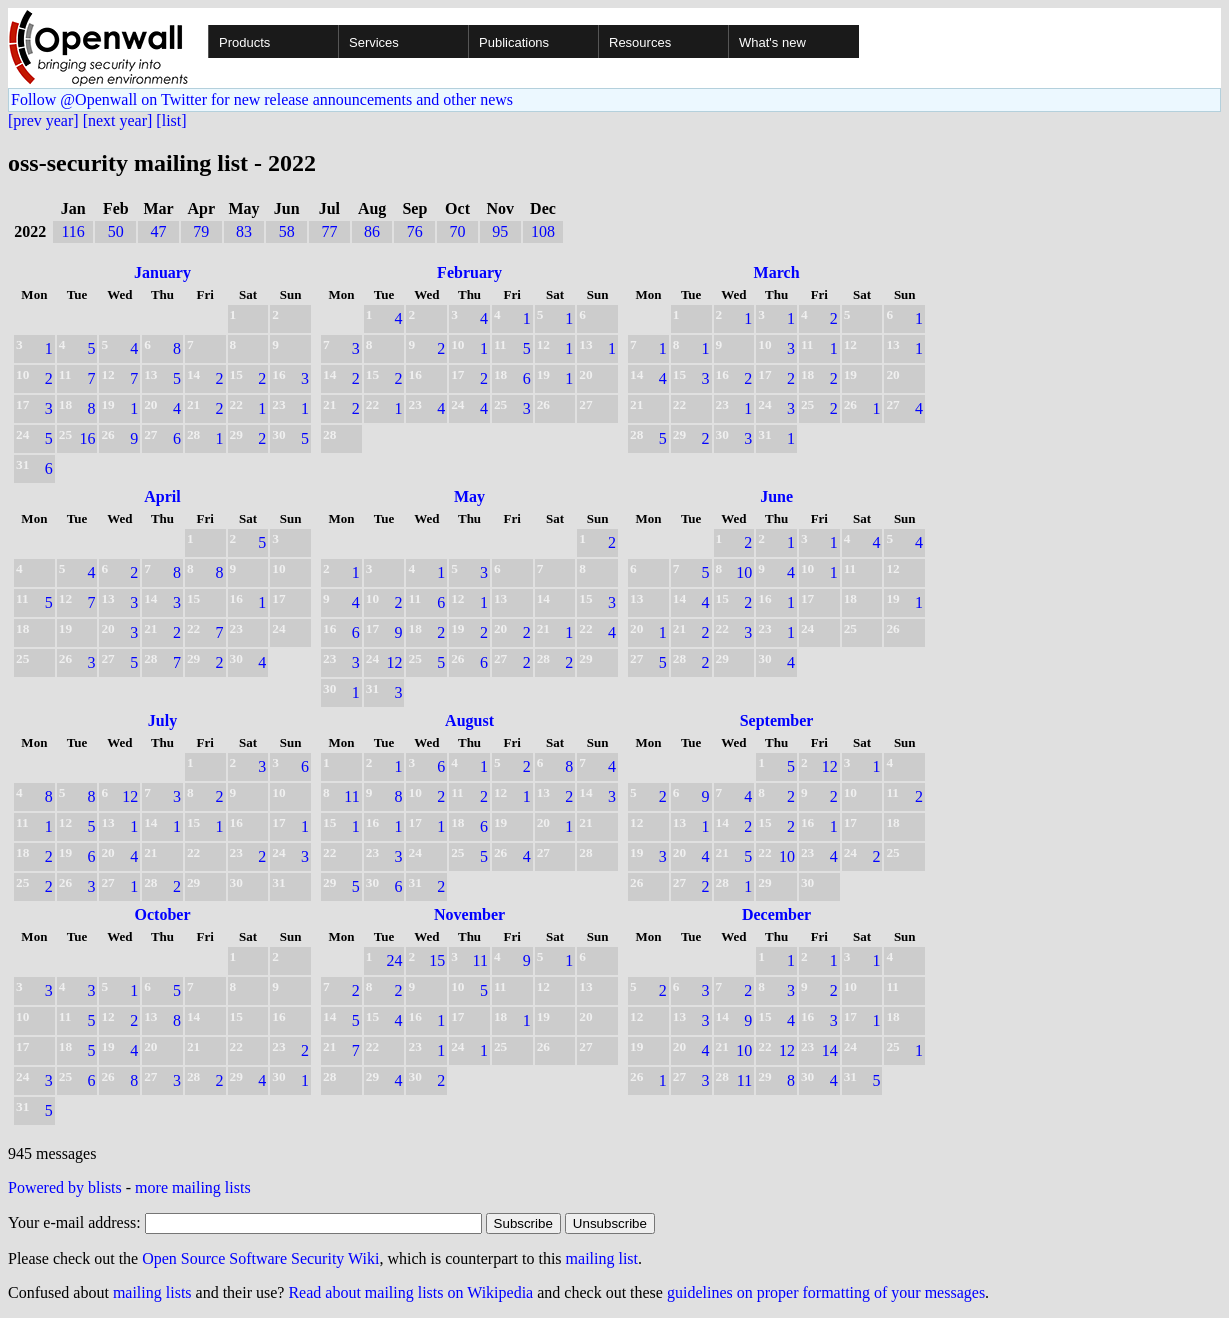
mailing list (602, 1258)
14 (830, 1050)
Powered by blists (65, 1187)
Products (244, 42)
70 (458, 231)
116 (72, 231)
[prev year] (43, 120)
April (162, 496)
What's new (772, 42)
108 (543, 231)
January (162, 272)
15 (437, 960)
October (163, 914)
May (469, 496)
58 (287, 231)
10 (744, 572)
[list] (171, 120)
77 (329, 231)
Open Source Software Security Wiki (260, 1258)
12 (394, 662)
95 (500, 231)
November (469, 914)
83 (244, 231)
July (162, 720)
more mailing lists (193, 1187)
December (776, 914)
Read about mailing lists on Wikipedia (410, 1292)
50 (116, 231)
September (777, 720)
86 (372, 231)
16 (87, 438)
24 (394, 960)
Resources (640, 42)
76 (415, 231)
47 (159, 231)
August (469, 720)
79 (201, 231)
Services (374, 42)
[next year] (118, 120)
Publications (514, 42)
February (469, 272)
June (776, 496)
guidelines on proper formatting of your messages (826, 1292)
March (777, 272)
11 (351, 796)
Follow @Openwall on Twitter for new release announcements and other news (262, 99)
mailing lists (152, 1292)
